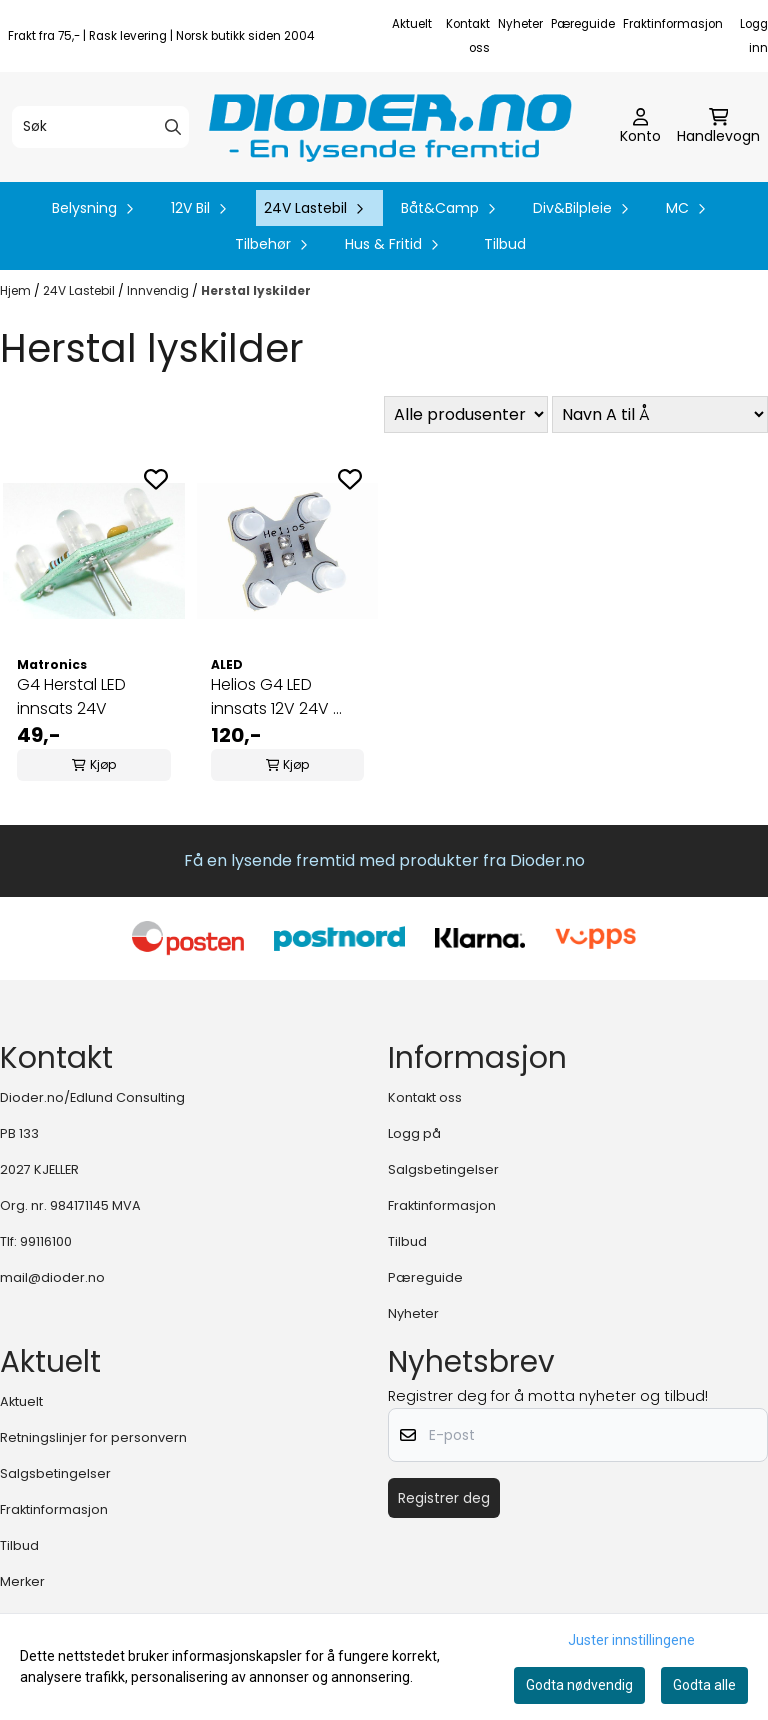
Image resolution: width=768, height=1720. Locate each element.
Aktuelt (412, 24)
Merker (22, 1581)
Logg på (414, 1133)
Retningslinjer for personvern (93, 1437)
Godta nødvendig (579, 1685)
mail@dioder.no (52, 1277)
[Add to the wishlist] (156, 479)
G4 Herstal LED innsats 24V (71, 696)
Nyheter (520, 24)
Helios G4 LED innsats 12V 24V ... (276, 696)
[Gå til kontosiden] (640, 127)
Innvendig (159, 290)
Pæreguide (583, 24)
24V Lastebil (80, 290)
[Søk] (100, 127)
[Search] (173, 127)
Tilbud (505, 244)
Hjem (17, 290)
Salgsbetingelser (443, 1169)
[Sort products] (660, 414)
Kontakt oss (425, 1097)
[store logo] (390, 127)
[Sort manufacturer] (466, 414)
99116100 (46, 1241)
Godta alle (704, 1685)
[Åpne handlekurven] (718, 127)
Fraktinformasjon (673, 24)
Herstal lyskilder (256, 290)
